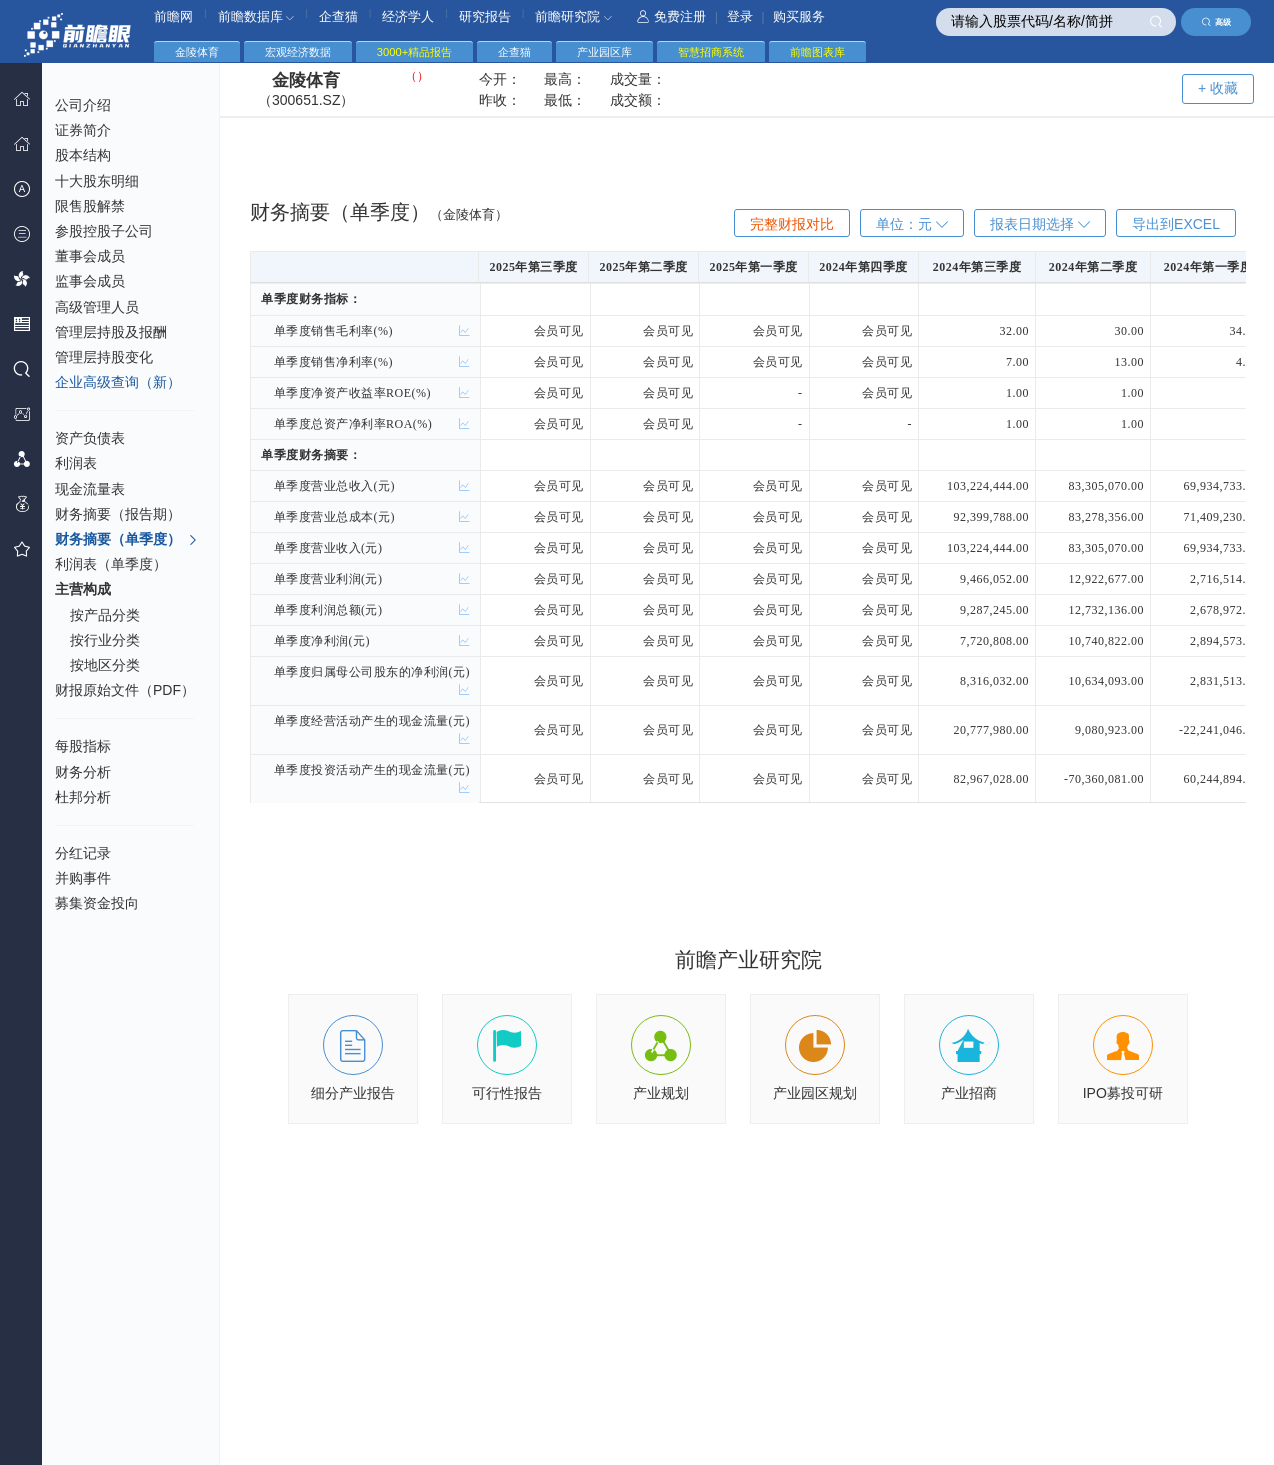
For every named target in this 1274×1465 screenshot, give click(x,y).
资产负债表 (90, 438)
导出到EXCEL (1176, 224)
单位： (912, 224)
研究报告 (485, 16)
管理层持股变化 (104, 357)
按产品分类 (105, 615)
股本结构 (83, 155)
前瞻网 (173, 16)
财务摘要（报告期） (118, 514)
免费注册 (671, 16)
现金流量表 (90, 489)
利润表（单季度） (111, 564)
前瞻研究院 (573, 16)
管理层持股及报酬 (111, 332)
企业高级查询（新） (118, 382)
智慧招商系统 (711, 52)
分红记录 (83, 853)
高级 (1216, 22)
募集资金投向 (97, 903)
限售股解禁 (90, 206)
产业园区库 (604, 52)
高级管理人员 (97, 307)
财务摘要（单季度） (126, 540)
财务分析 (83, 772)
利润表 (76, 463)
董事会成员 (90, 256)
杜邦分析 (83, 797)
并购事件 (83, 878)
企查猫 (338, 16)
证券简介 (83, 130)
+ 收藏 (1218, 88)
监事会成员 (90, 281)
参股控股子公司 (104, 231)
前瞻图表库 (817, 52)
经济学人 (408, 16)
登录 (740, 16)
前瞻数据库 (256, 16)
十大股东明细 (97, 181)
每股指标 (83, 746)
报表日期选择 (1040, 224)
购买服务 (799, 16)
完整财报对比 (792, 224)
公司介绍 (83, 105)
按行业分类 (105, 640)
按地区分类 (105, 665)
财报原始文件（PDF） (125, 690)
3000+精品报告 (414, 52)
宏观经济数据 (298, 52)
